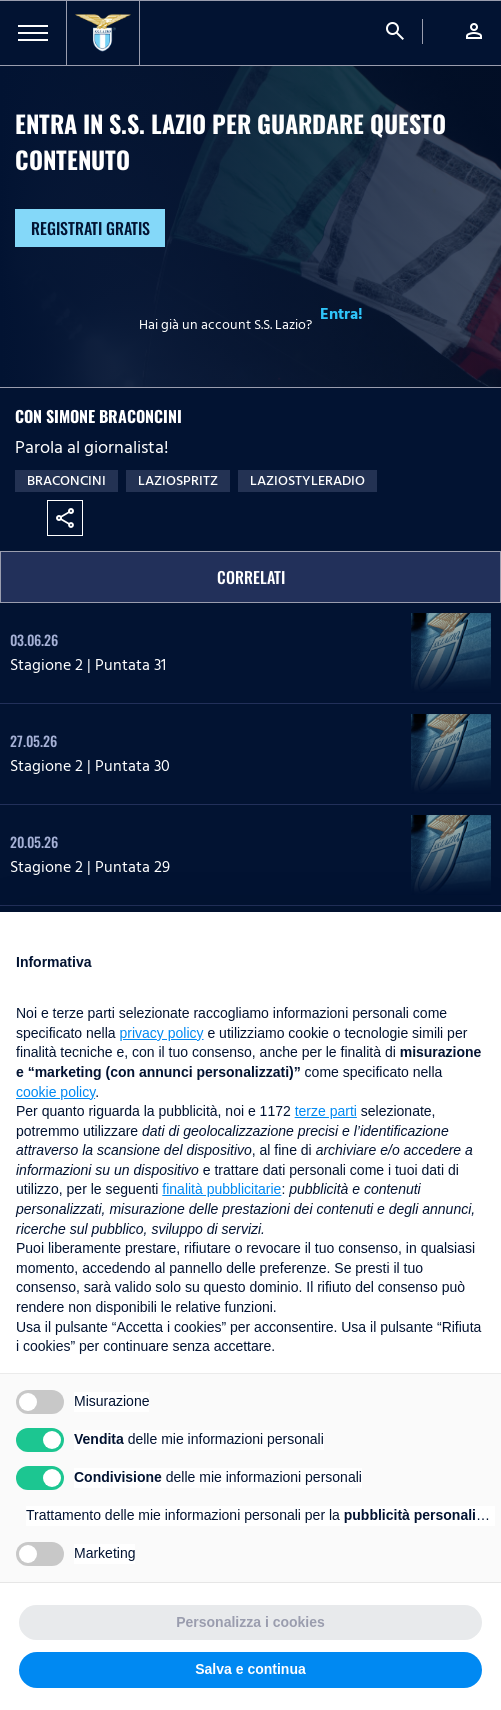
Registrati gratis (90, 228)
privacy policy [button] (162, 1033)
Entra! (341, 314)
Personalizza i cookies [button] (250, 1622)
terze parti (326, 1111)
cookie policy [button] (55, 1092)
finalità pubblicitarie (221, 1189)
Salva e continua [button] (250, 1669)
